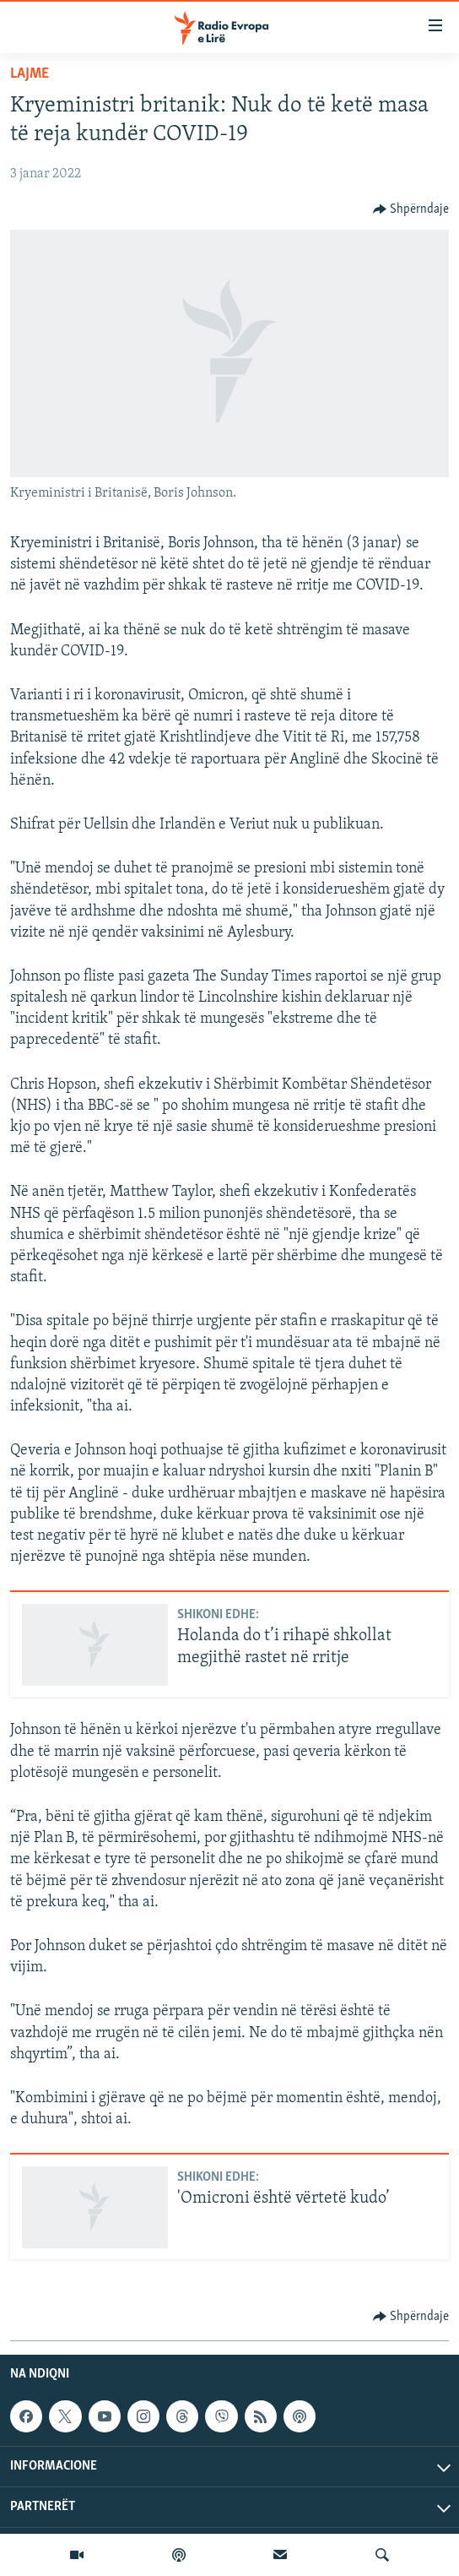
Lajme (29, 74)
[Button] (411, 209)
